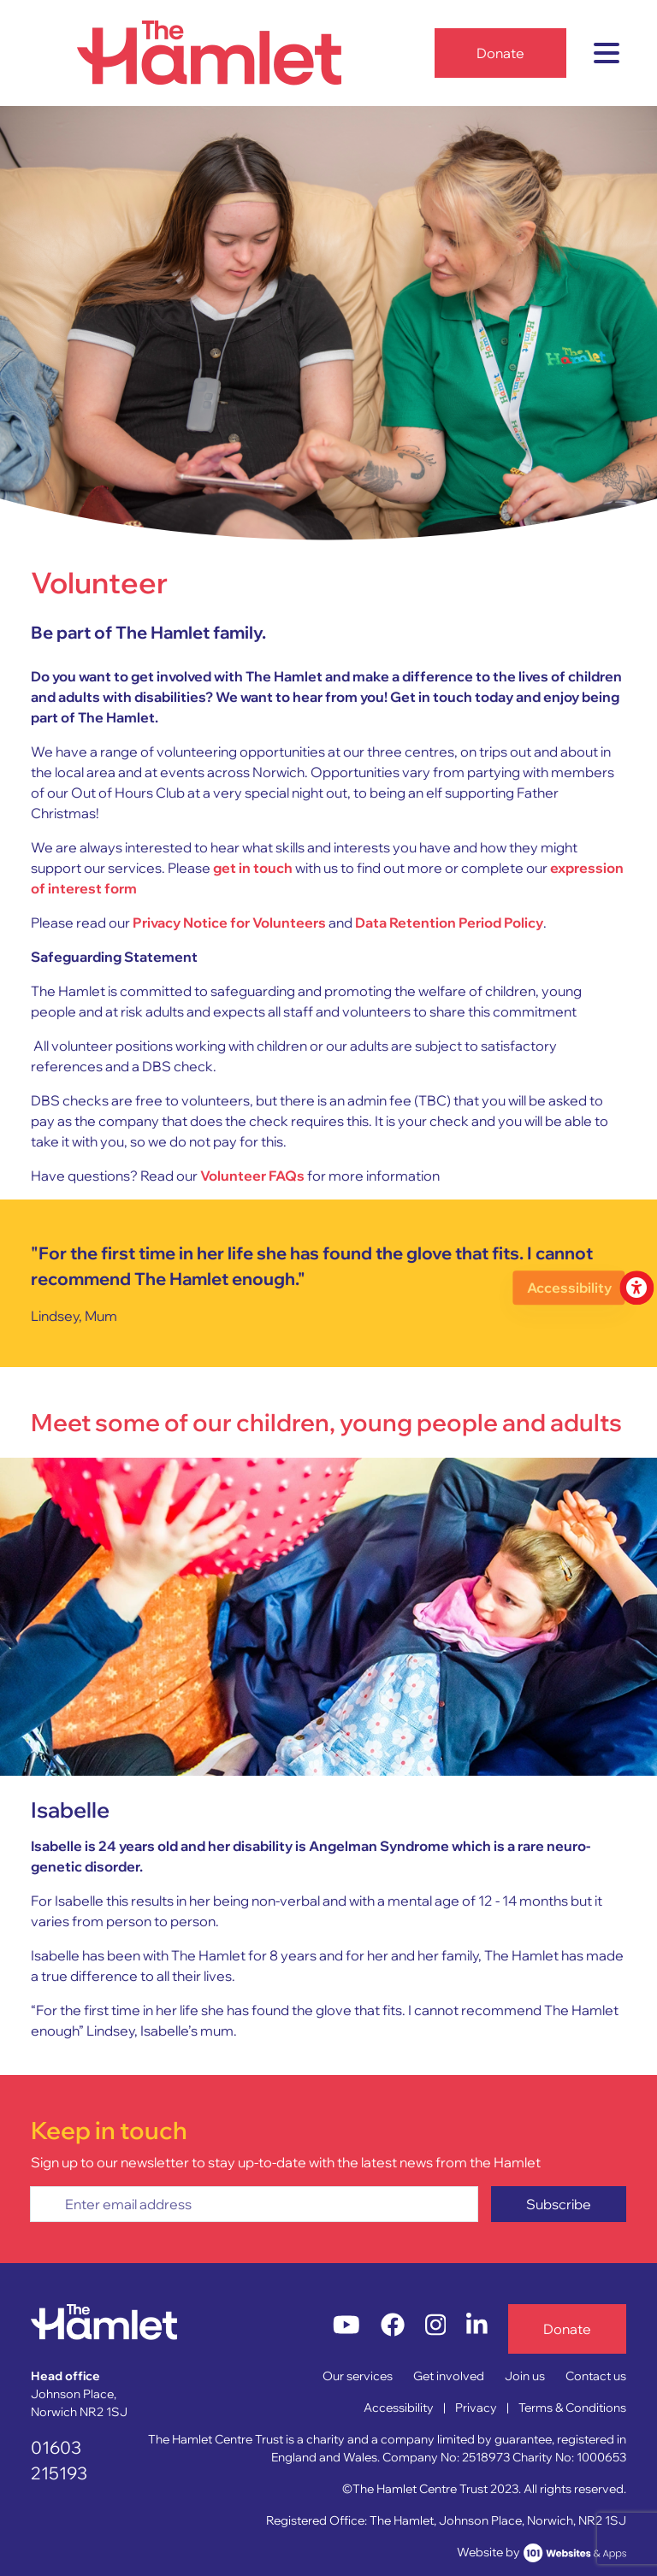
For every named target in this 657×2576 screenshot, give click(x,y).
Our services (358, 2376)
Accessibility (399, 2407)
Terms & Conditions (572, 2407)
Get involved (448, 2376)
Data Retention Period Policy (449, 922)
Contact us (595, 2376)
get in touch (253, 867)
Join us (525, 2376)
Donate (500, 53)
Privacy (476, 2407)
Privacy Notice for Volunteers (229, 922)
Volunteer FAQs (252, 1175)
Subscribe (558, 2204)
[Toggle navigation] (606, 53)
